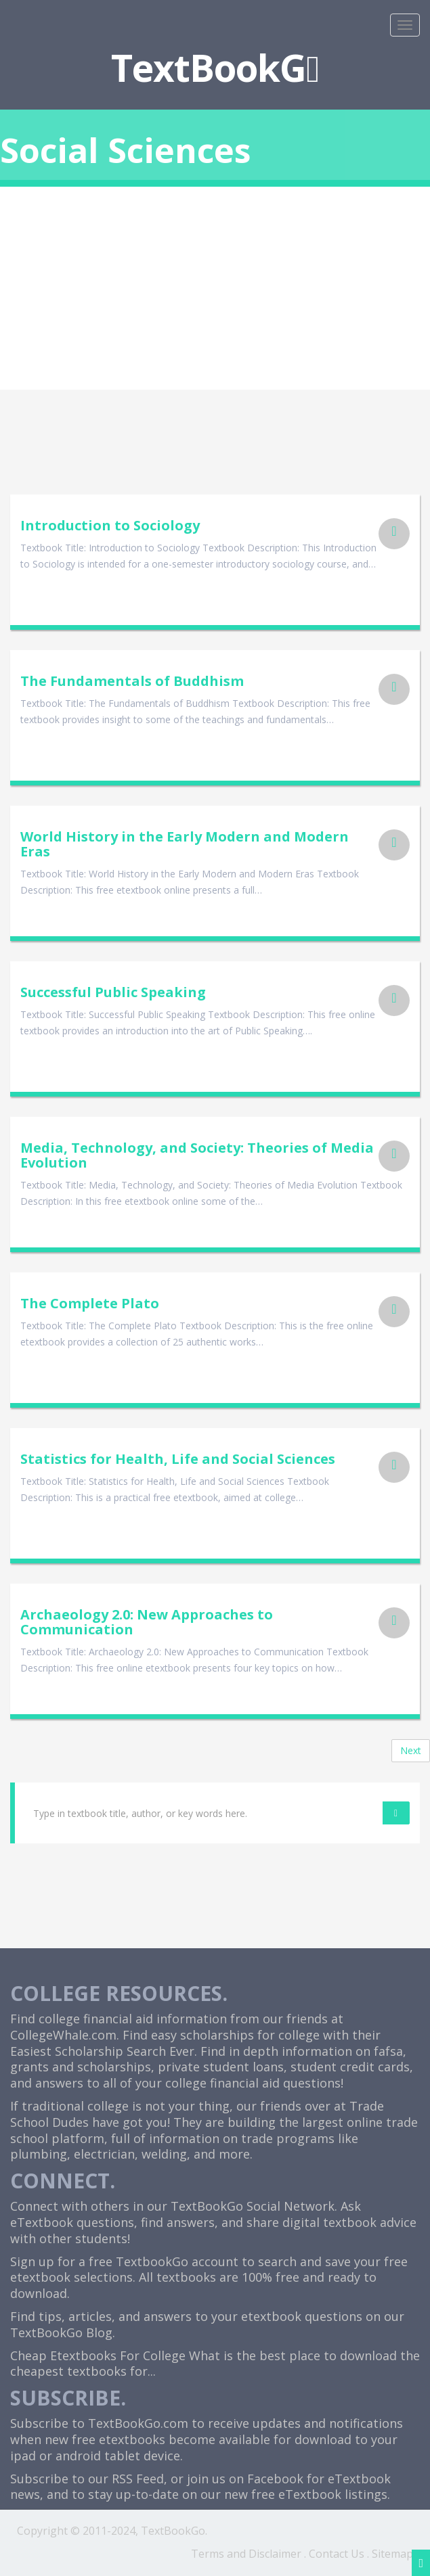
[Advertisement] (215, 288)
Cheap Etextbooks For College (98, 2355)
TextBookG (215, 67)
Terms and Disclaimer (246, 2553)
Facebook (275, 2478)
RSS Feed (138, 2478)
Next (410, 1750)
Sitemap (392, 2553)
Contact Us (336, 2553)
